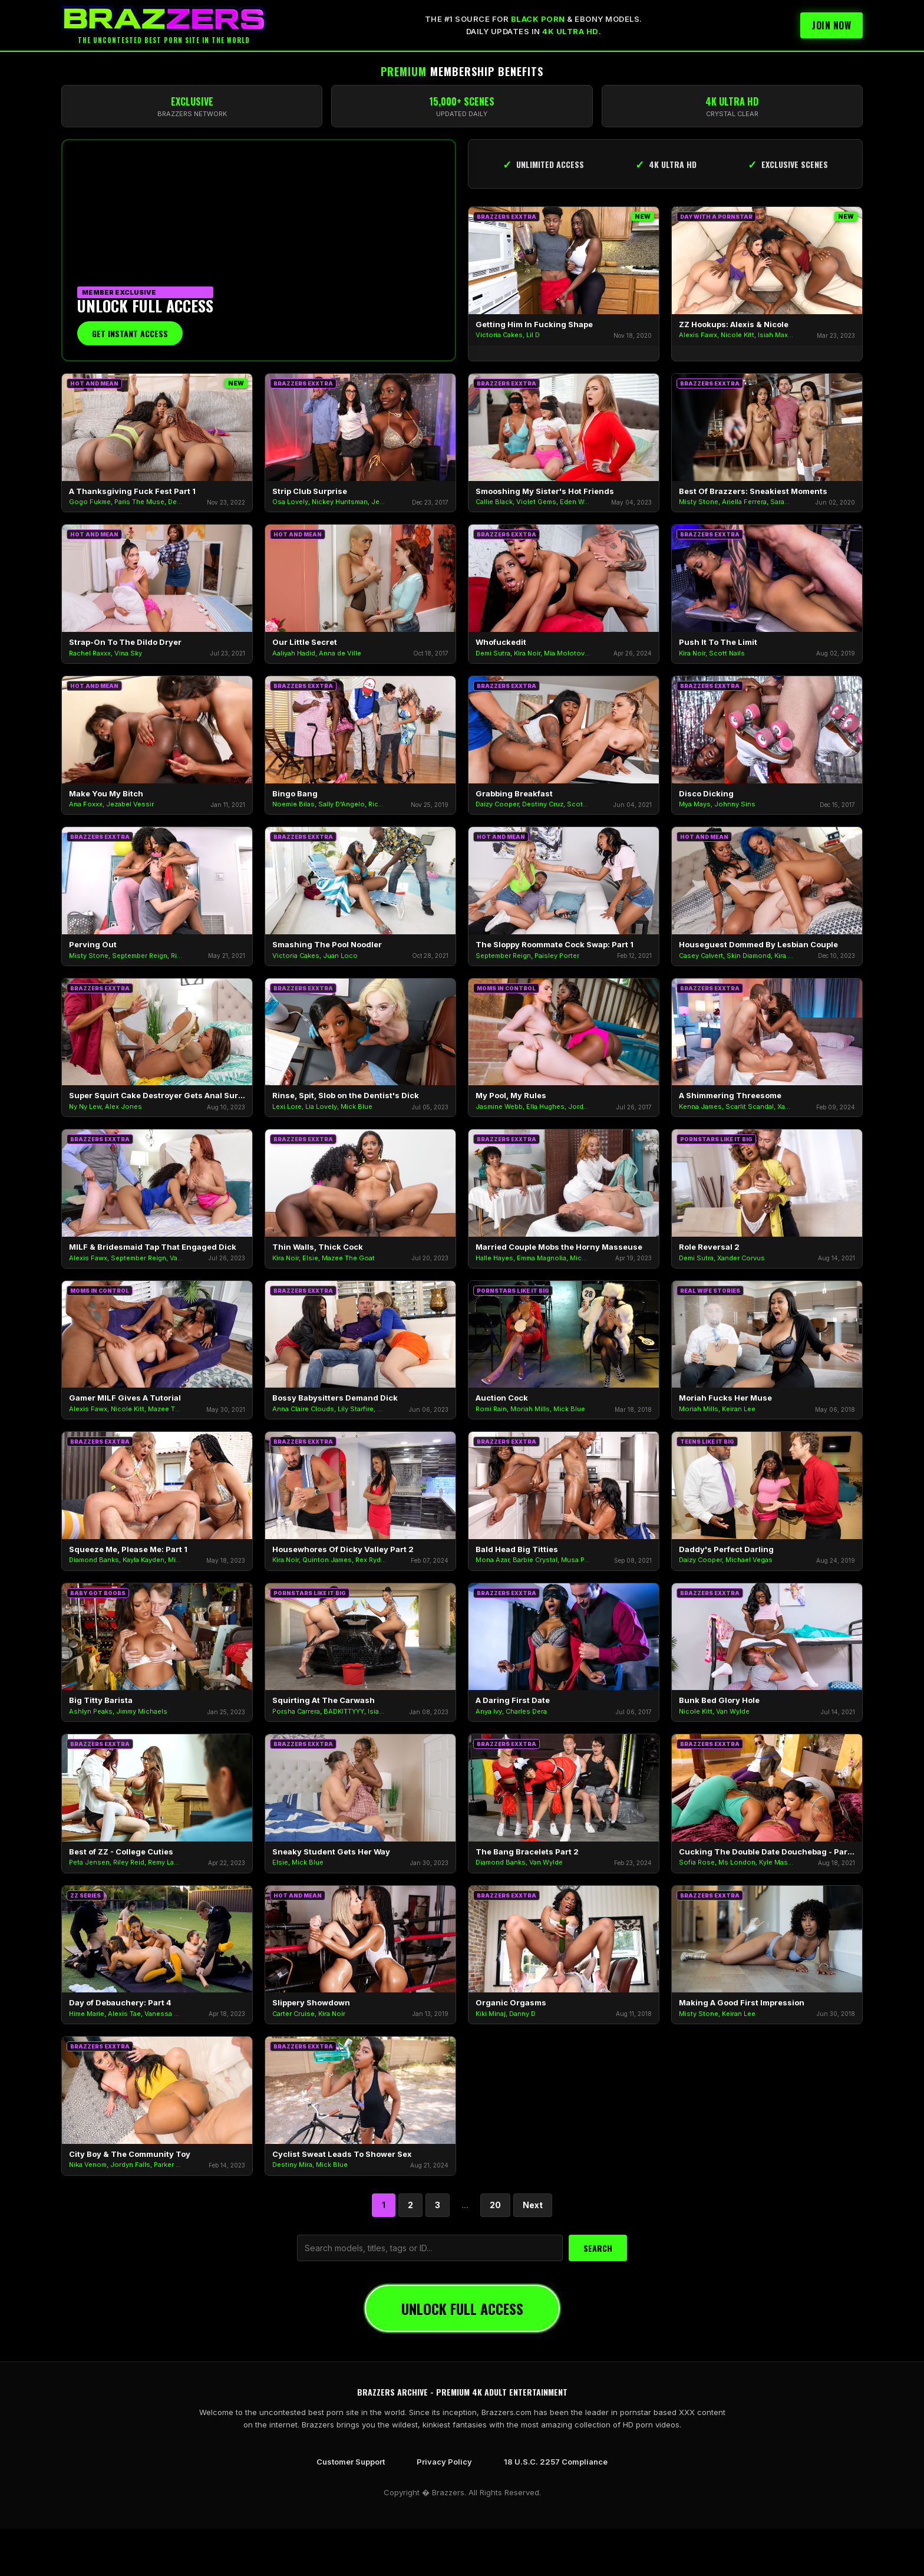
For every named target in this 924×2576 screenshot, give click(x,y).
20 (495, 2205)
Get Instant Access (130, 333)
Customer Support (350, 2461)
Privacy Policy (444, 2461)
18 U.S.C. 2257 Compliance (556, 2461)
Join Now (831, 25)
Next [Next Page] (533, 2205)
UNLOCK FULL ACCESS (462, 2308)
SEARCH (597, 2248)
